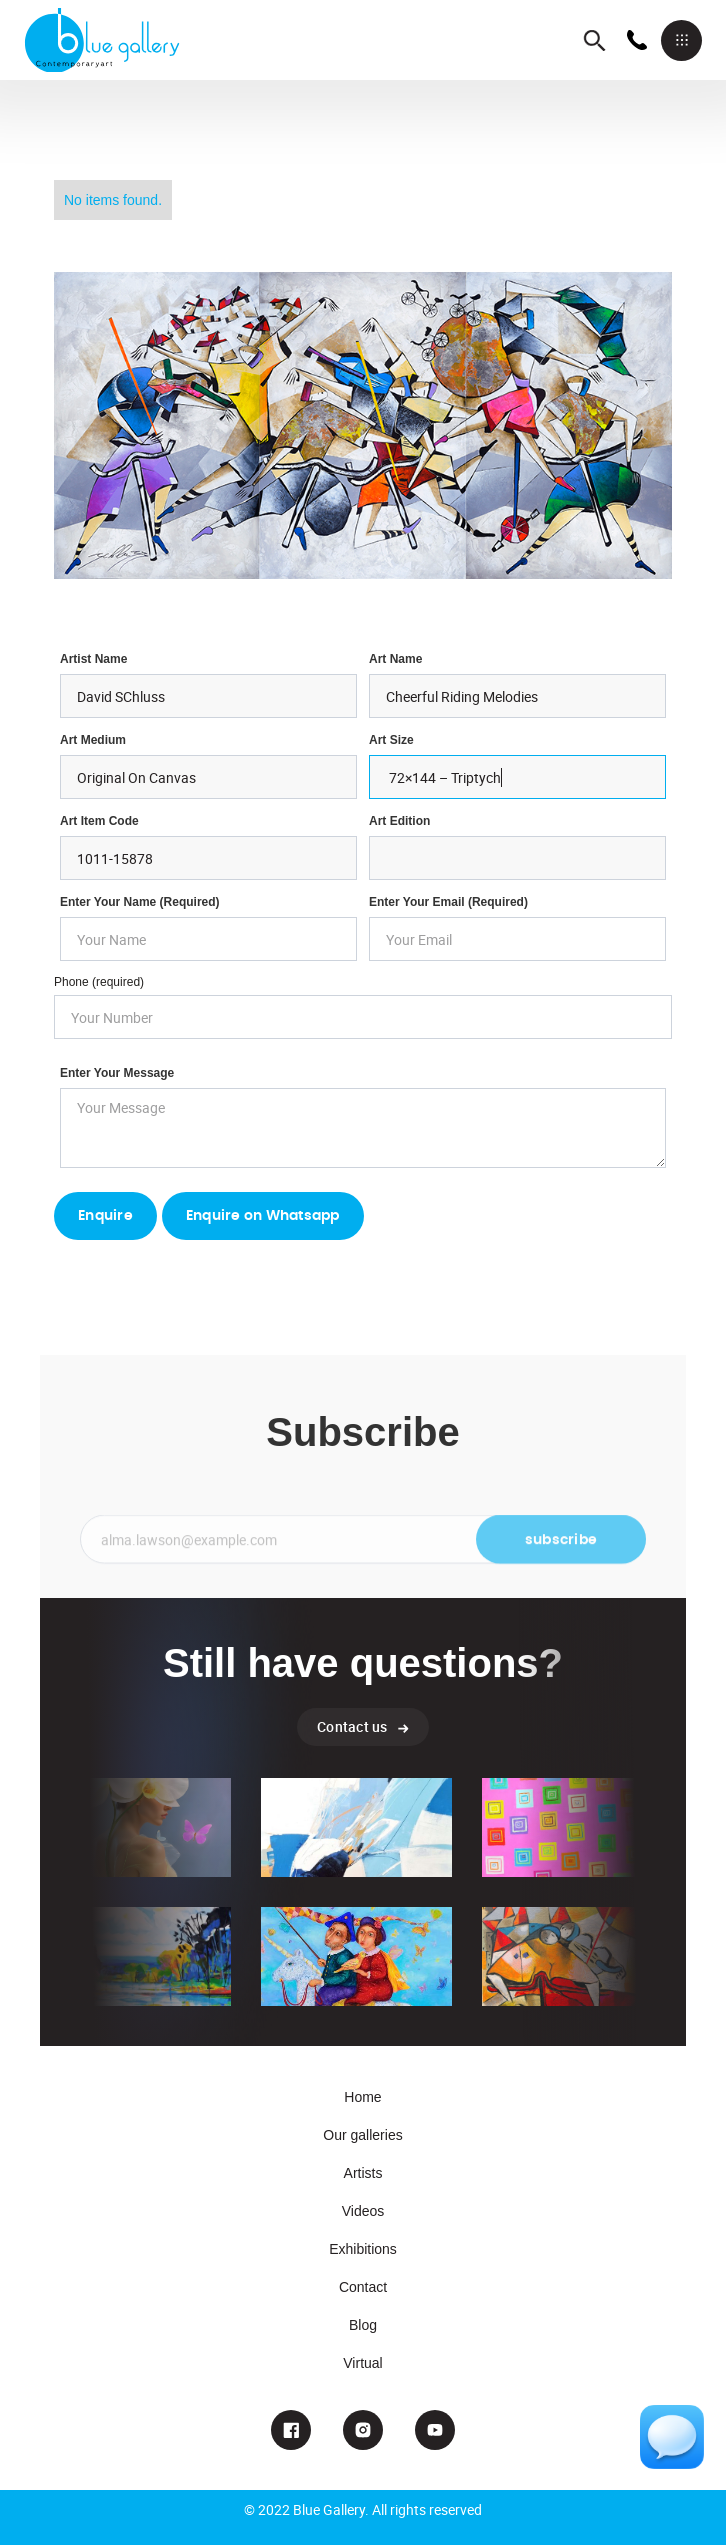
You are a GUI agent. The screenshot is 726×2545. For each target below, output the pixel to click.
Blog (363, 2325)
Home (362, 2097)
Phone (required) (99, 982)
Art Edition (399, 821)
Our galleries (362, 2135)
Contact (363, 2287)
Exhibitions (363, 2249)
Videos (363, 2211)
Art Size (391, 740)
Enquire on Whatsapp (263, 1216)
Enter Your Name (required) (140, 902)
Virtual (362, 2363)
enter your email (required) (448, 902)
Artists (363, 2173)
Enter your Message (117, 1073)
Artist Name (93, 659)
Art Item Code (99, 821)
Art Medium (93, 740)
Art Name (395, 659)
